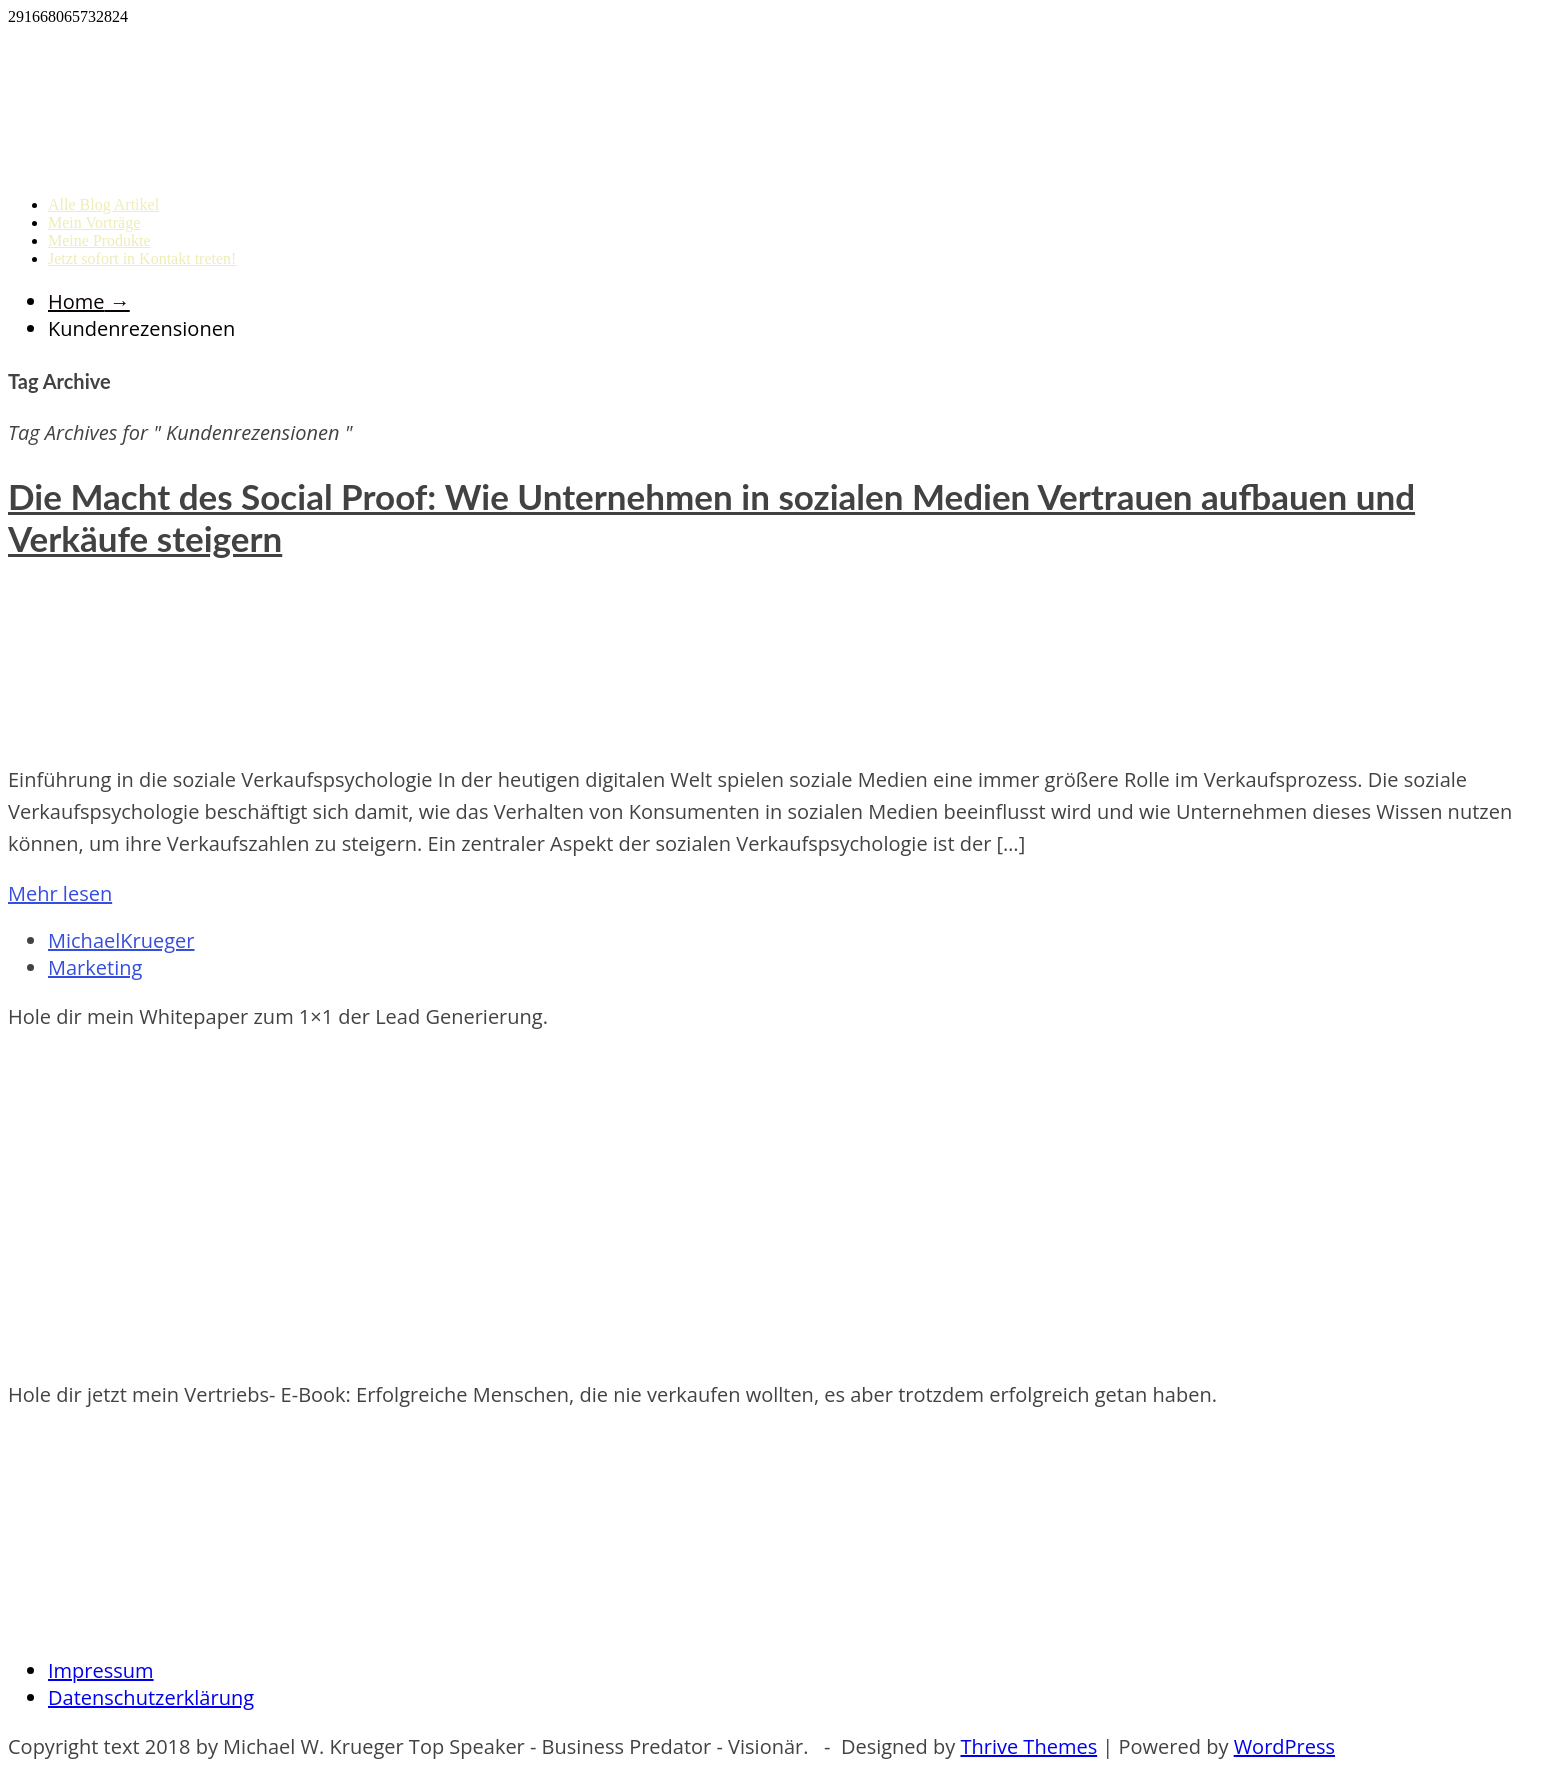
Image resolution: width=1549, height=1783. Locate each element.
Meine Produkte (99, 240)
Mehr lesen (60, 893)
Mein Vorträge (94, 222)
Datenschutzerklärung (151, 1697)
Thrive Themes (1028, 1746)
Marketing (95, 967)
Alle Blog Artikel (103, 204)
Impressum (101, 1670)
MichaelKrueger (121, 940)
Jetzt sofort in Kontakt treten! (142, 258)
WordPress (1284, 1746)
